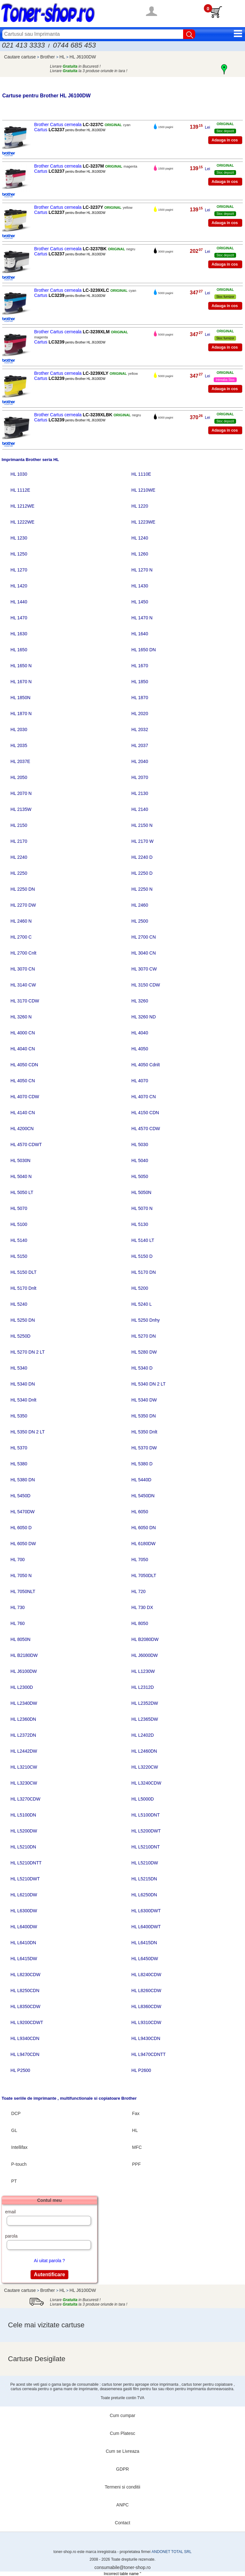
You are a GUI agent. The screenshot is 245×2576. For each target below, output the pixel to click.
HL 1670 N (21, 681)
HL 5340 (19, 1368)
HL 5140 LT (142, 1240)
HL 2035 (19, 745)
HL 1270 (19, 569)
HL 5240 (19, 1304)
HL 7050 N (21, 1575)
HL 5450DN (143, 1495)
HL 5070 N (141, 1208)
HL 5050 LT (22, 1192)
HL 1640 (139, 633)
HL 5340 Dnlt (23, 1399)
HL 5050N (141, 1192)
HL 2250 (19, 873)
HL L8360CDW (146, 2006)
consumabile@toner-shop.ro (122, 2567)
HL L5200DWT (146, 1830)
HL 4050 (139, 1048)
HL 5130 (139, 1224)
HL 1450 (139, 601)
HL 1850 (139, 681)
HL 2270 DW (23, 905)
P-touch (18, 2164)
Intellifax (19, 2147)
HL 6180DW (143, 1543)
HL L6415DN (144, 1942)
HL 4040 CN (23, 1048)
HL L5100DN (23, 1814)
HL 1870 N (21, 713)
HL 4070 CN (143, 1096)
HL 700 (18, 1559)
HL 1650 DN (143, 649)
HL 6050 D (21, 1527)
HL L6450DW (144, 1958)
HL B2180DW (24, 1655)
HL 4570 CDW (145, 1128)
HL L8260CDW (146, 1990)
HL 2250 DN (23, 889)
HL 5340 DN (23, 1383)
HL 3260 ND (143, 1016)
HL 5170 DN (143, 1272)
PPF (136, 2164)
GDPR (122, 2469)
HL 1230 (19, 537)
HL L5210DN (23, 1846)
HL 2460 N (21, 921)
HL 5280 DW (144, 1352)
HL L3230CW (24, 1783)
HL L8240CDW (146, 1974)
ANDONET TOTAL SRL (171, 2552)
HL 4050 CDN (24, 1064)
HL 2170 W (142, 841)
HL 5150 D (141, 1256)
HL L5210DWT (25, 1878)
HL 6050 (139, 1511)
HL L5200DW (24, 1830)
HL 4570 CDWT (26, 1144)
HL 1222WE (22, 522)
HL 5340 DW (144, 1399)
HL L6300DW (24, 1910)
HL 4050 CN (23, 1080)
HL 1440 (19, 601)
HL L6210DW (24, 1894)
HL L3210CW (24, 1767)
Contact (122, 2522)
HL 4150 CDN (145, 1112)
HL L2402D (142, 1735)
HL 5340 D (141, 1368)
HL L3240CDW (146, 1783)
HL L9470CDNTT (148, 2054)
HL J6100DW (83, 56)
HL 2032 (139, 729)
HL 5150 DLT (24, 1272)
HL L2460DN (144, 1751)
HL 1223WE (143, 522)
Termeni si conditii (122, 2486)
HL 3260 (139, 1000)
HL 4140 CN (23, 1112)
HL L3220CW (144, 1767)
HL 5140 (19, 1240)
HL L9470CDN (25, 2054)
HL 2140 (139, 809)
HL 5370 (19, 1447)
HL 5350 (19, 1415)
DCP (16, 2113)
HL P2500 (20, 2070)
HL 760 (18, 1623)
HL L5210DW (144, 1862)
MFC (137, 2147)
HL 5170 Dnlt (23, 1288)
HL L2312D (142, 1687)
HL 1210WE (143, 490)
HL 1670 (139, 665)
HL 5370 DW (144, 1447)
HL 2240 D (141, 857)
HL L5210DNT (145, 1846)
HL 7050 (139, 1559)
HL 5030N (21, 1160)
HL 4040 (139, 1032)
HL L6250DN (144, 1894)
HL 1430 (139, 585)
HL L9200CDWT (27, 2022)
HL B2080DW (145, 1639)
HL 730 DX (142, 1607)
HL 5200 (139, 1288)
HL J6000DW (144, 1655)
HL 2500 (139, 921)
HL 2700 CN (143, 937)
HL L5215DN (144, 1878)
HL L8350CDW (26, 2006)
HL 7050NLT (23, 1591)
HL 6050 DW (23, 1543)
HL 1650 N (21, 665)
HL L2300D (22, 1687)
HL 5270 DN (143, 1336)
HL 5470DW (23, 1511)
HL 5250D (21, 1336)
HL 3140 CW (23, 984)
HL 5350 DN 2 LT (28, 1431)
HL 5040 (139, 1160)
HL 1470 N (141, 617)
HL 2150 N (141, 825)
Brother (48, 56)
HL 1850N (21, 697)
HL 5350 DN (143, 1415)
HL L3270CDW (26, 1799)
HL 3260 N (21, 1016)
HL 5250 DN (23, 1320)
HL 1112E (20, 490)
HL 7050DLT (143, 1575)
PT (14, 2181)
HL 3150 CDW (145, 984)
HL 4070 (139, 1080)
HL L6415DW (24, 1958)
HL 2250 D (141, 873)
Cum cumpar (122, 2415)
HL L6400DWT (146, 1926)
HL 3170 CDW (25, 1000)
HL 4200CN (22, 1128)
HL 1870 (139, 697)
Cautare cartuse (20, 56)
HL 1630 (19, 633)
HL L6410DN (23, 1942)
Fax (135, 2113)
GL (14, 2130)
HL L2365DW (144, 1719)
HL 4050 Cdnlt (145, 1064)
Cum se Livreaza (122, 2451)
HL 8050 (139, 1623)
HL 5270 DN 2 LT (28, 1352)
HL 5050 (139, 1176)
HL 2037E (20, 761)
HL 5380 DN (23, 1479)
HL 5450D (21, 1495)
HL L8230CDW (26, 1974)
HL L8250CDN (25, 1990)
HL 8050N (21, 1639)
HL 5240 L (141, 1304)
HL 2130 (139, 793)
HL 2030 (19, 729)
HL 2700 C (21, 937)
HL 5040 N (21, 1176)
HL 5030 (139, 1144)
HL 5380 (19, 1463)
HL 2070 (139, 777)
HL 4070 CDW (25, 1096)
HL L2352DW (144, 1703)
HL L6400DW (24, 1926)
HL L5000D (142, 1799)
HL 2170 (19, 841)
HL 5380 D (141, 1463)
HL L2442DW (24, 1751)
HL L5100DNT (145, 1814)
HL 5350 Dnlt (144, 1431)
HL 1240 (139, 537)
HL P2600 (141, 2070)
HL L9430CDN (145, 2038)
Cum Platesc (122, 2433)
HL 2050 (19, 777)
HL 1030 (19, 474)
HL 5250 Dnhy (145, 1320)
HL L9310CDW (146, 2022)
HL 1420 (19, 585)
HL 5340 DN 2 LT (148, 1383)
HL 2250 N (141, 889)
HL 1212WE (22, 506)
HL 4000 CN (23, 1032)
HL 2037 (139, 745)
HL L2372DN (23, 1735)
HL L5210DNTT (26, 1862)
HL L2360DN (23, 1719)
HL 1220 (139, 506)
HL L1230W (143, 1671)
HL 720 (138, 1591)
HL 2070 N (21, 793)
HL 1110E (141, 474)
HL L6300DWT (146, 1910)
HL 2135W (21, 809)
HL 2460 (139, 905)
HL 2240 (19, 857)
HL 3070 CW (144, 968)
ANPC (122, 2504)
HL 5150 (19, 1256)
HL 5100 (19, 1224)
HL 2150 (19, 825)
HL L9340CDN (25, 2038)
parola (11, 2236)
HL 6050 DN (143, 1527)
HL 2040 (139, 761)
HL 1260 (139, 553)
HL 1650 (19, 649)
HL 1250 (19, 553)
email (10, 2211)
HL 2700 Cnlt (23, 953)
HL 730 (18, 1607)
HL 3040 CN (143, 953)
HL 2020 (139, 713)
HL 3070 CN (23, 968)
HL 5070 (19, 1208)
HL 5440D (141, 1479)
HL (62, 56)
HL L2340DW (24, 1703)
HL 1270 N (141, 569)
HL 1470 (19, 617)
